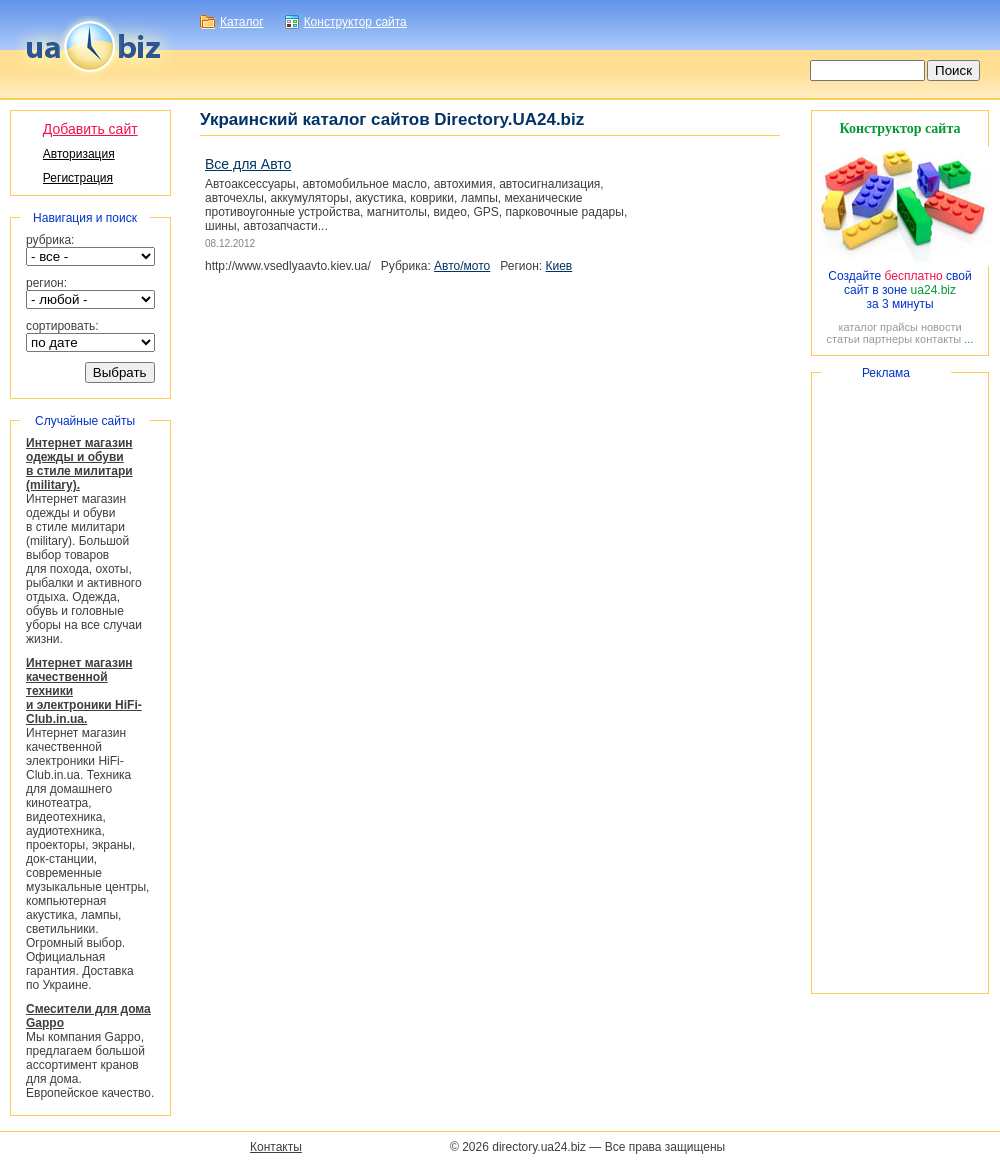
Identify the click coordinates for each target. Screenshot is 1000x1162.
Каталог (242, 22)
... (968, 339)
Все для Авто (248, 164)
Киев (559, 266)
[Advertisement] (900, 683)
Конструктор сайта (355, 22)
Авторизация (79, 154)
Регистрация (78, 178)
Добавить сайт (90, 129)
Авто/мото (462, 266)
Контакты (276, 1147)
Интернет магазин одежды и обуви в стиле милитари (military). (79, 464)
